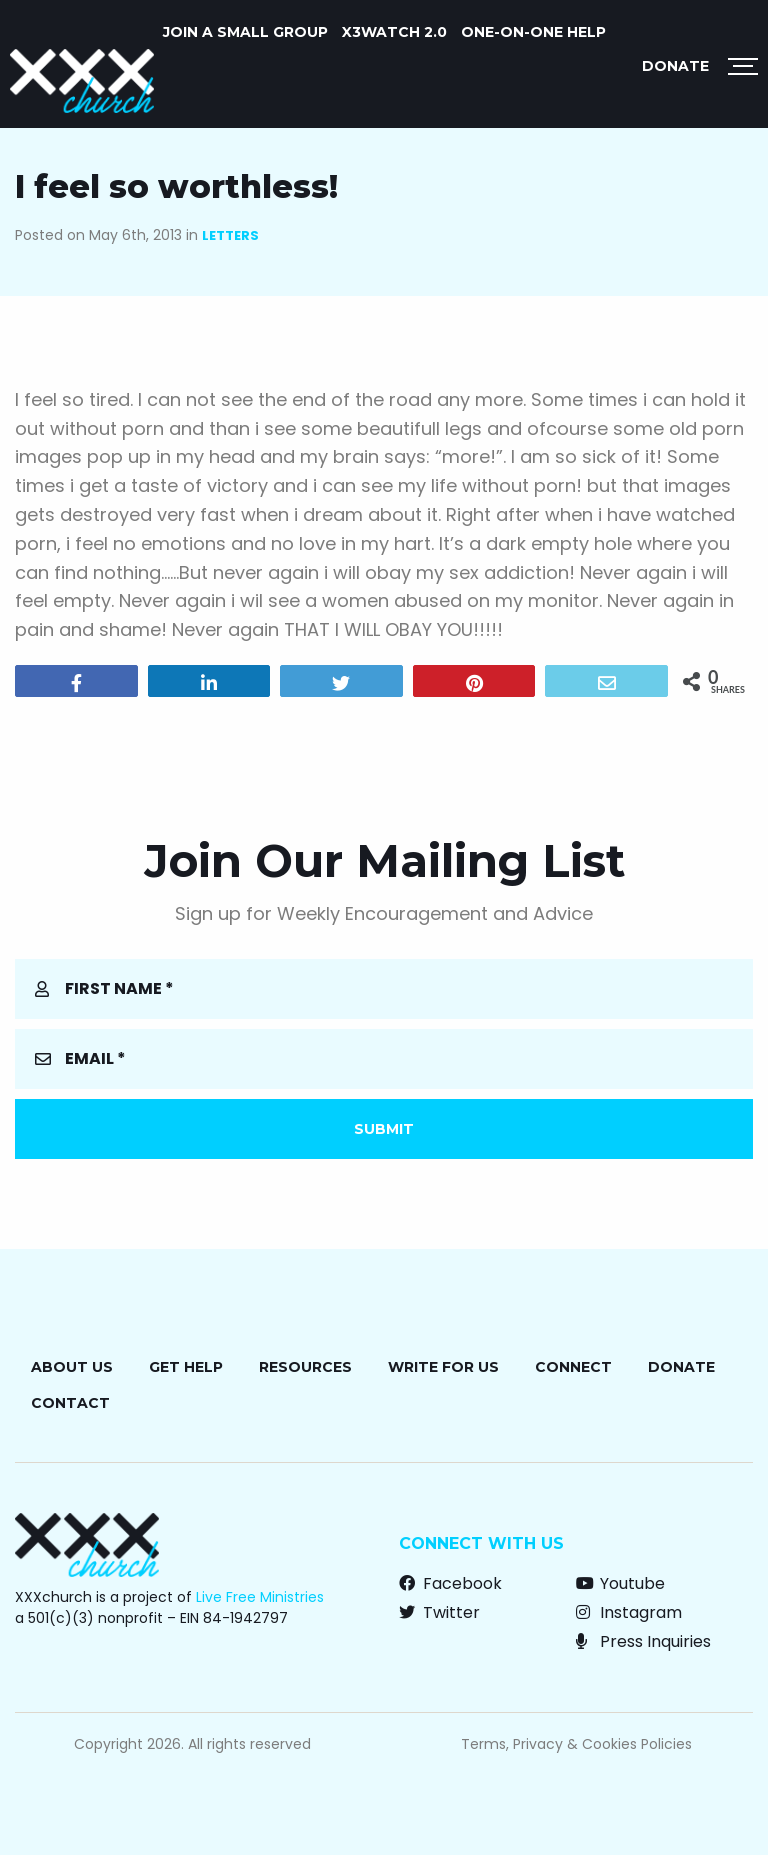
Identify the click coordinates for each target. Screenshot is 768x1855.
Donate (675, 66)
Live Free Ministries (260, 1597)
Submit (384, 1129)
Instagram (629, 1612)
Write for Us (443, 1367)
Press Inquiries (643, 1641)
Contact (70, 1403)
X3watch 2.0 (394, 32)
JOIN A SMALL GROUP (245, 32)
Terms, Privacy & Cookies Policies (576, 1744)
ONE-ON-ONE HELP (533, 32)
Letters (230, 235)
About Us (72, 1367)
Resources (305, 1367)
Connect (573, 1367)
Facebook (450, 1583)
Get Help (186, 1367)
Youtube (620, 1583)
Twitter (439, 1612)
